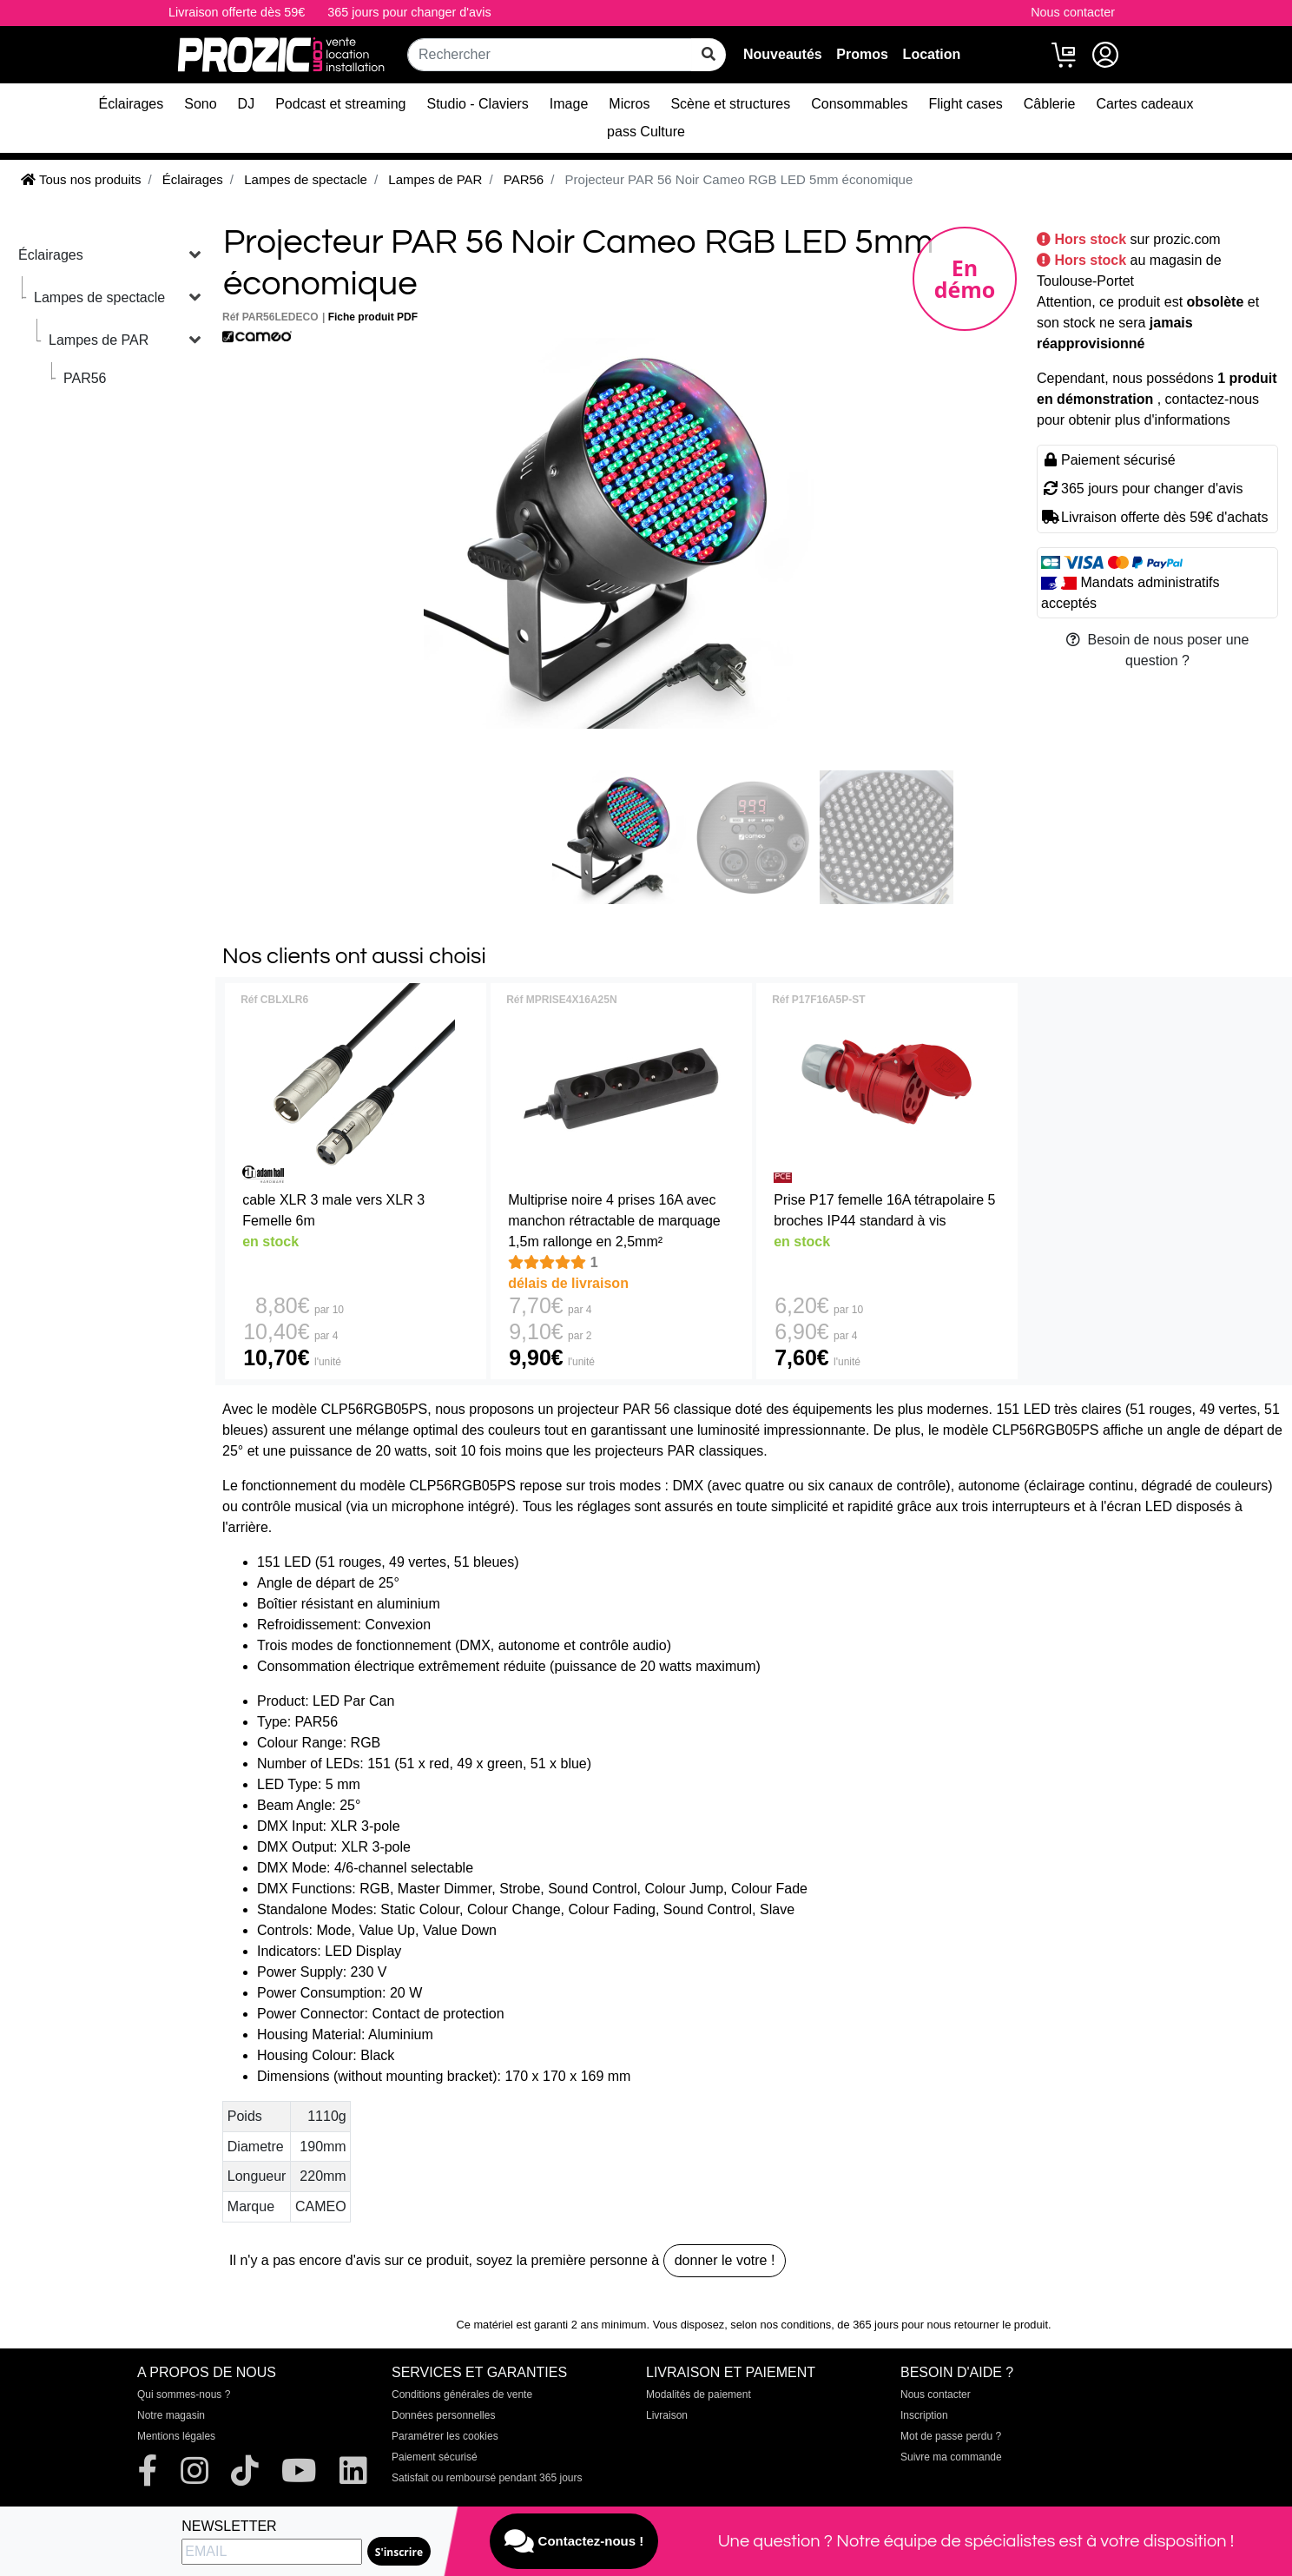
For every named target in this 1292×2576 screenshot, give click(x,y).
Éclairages (131, 103)
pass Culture (646, 131)
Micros (629, 103)
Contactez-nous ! (573, 2541)
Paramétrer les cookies (445, 2436)
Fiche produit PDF (373, 317)
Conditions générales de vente (462, 2394)
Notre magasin (171, 2415)
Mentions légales (176, 2436)
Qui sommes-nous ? (183, 2394)
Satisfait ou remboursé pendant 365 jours (487, 2478)
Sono (200, 103)
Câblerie (1050, 103)
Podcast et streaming (340, 103)
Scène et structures (730, 103)
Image (569, 103)
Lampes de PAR (98, 340)
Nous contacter (1073, 12)
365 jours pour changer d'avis (409, 12)
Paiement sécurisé (435, 2457)
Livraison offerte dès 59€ (236, 12)
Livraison (667, 2415)
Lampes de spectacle (99, 297)
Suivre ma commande (951, 2457)
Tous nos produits (81, 179)
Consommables (859, 103)
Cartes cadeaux (1144, 103)
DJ (246, 103)
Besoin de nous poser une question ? (1157, 650)
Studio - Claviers (477, 103)
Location (932, 54)
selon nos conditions (780, 2324)
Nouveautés (782, 54)
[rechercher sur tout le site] (708, 54)
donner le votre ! (725, 2260)
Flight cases (965, 103)
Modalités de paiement (698, 2394)
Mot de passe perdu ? (950, 2436)
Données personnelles (443, 2415)
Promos (862, 54)
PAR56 (85, 378)
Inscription (924, 2415)
